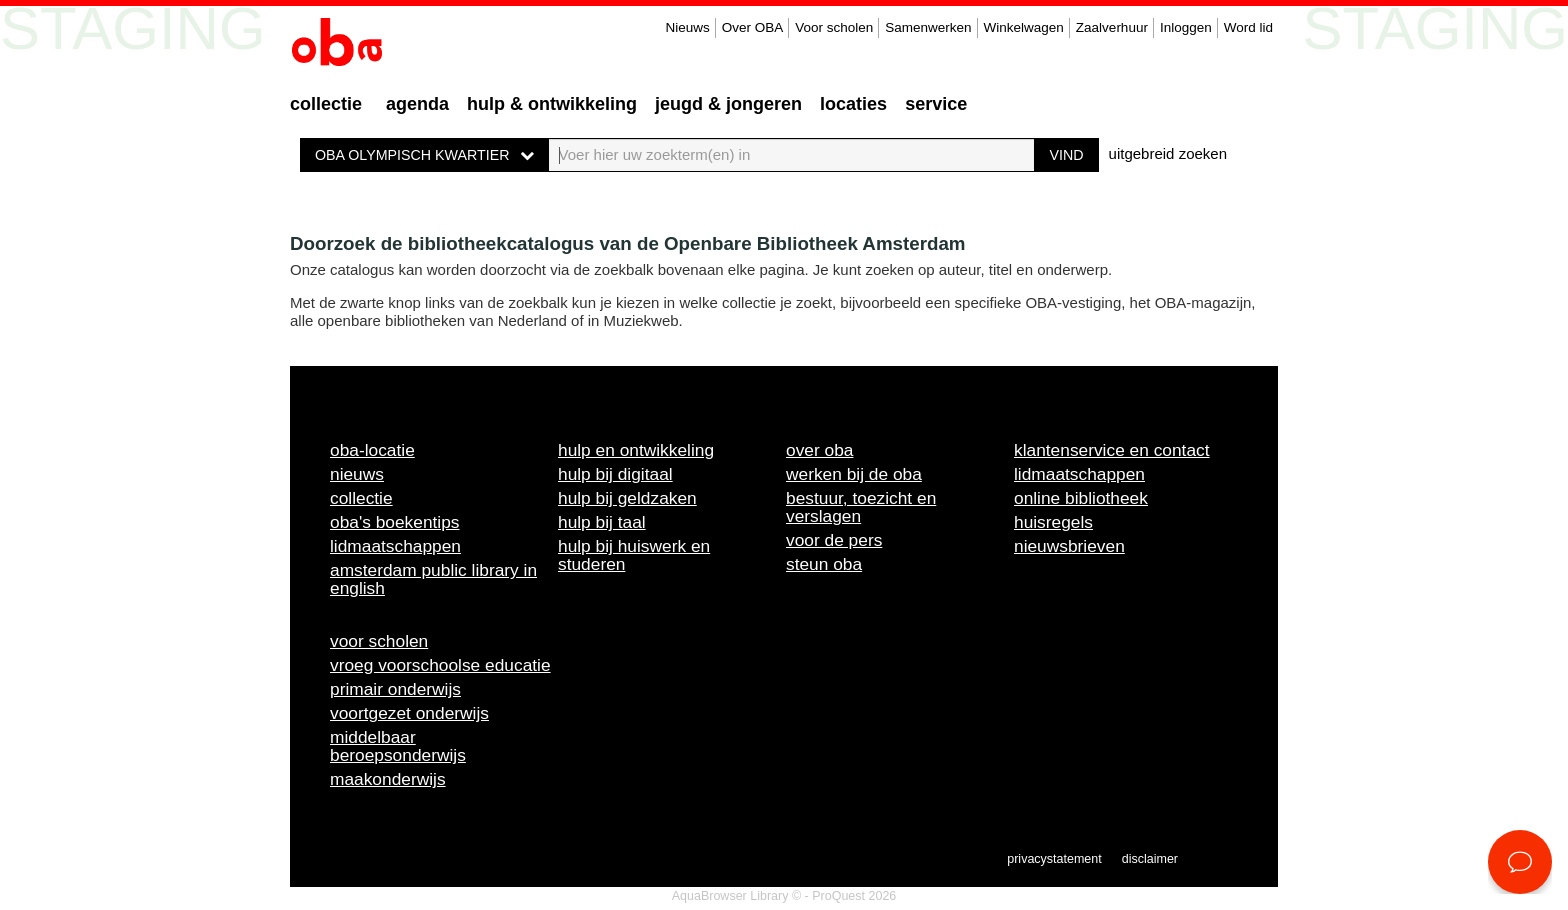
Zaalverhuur (1112, 27)
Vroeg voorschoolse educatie (440, 665)
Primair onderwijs (395, 689)
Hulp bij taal (602, 522)
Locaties (853, 104)
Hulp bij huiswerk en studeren (634, 555)
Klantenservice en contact (1112, 450)
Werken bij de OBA (854, 474)
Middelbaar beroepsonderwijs (398, 746)
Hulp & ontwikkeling (552, 104)
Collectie (326, 104)
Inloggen (1186, 27)
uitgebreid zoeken (1168, 153)
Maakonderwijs (388, 779)
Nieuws (687, 27)
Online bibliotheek (1081, 498)
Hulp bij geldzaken (627, 498)
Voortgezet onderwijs (409, 713)
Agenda (417, 104)
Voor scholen (834, 27)
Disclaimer (1150, 859)
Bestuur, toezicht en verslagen (861, 507)
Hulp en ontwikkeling (636, 450)
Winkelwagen (1024, 27)
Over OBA (753, 27)
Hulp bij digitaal (615, 474)
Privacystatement (1054, 859)
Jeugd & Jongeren (728, 104)
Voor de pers (834, 540)
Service (936, 104)
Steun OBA (824, 564)
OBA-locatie (372, 450)
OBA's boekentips (395, 522)
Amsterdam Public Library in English (433, 579)
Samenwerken (928, 27)
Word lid (1248, 27)
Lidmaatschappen (395, 546)
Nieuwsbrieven (1069, 546)
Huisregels (1053, 522)
